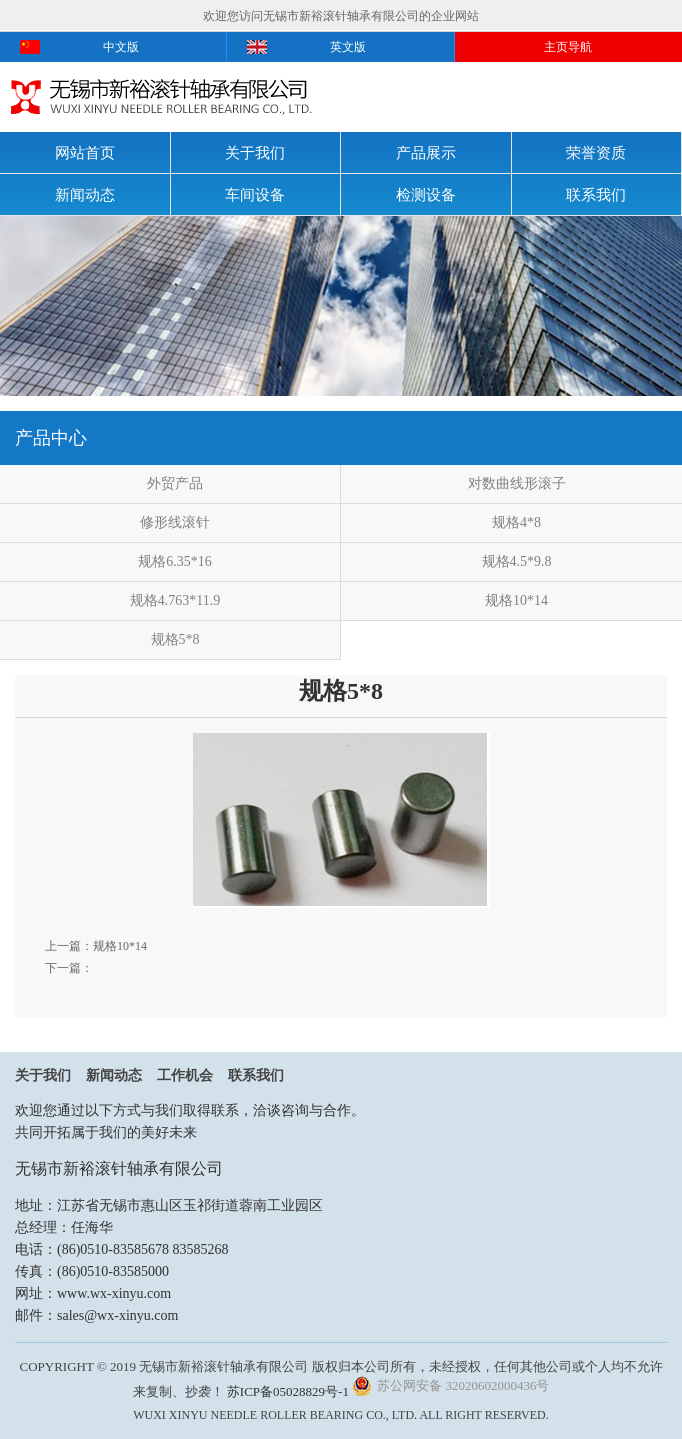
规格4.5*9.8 (517, 561)
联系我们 (596, 195)
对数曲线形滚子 (517, 483)
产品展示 (426, 153)
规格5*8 (175, 639)
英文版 (348, 47)
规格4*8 (516, 522)
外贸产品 (175, 483)
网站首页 (85, 153)
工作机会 (185, 1075)
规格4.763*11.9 (175, 600)
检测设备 (426, 195)
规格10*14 (516, 600)
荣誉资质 (596, 153)
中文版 (121, 47)
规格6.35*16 (175, 561)
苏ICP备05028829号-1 (288, 1391)
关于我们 (255, 153)
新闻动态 (85, 195)
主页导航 (568, 47)
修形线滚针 (175, 522)
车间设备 (255, 195)
